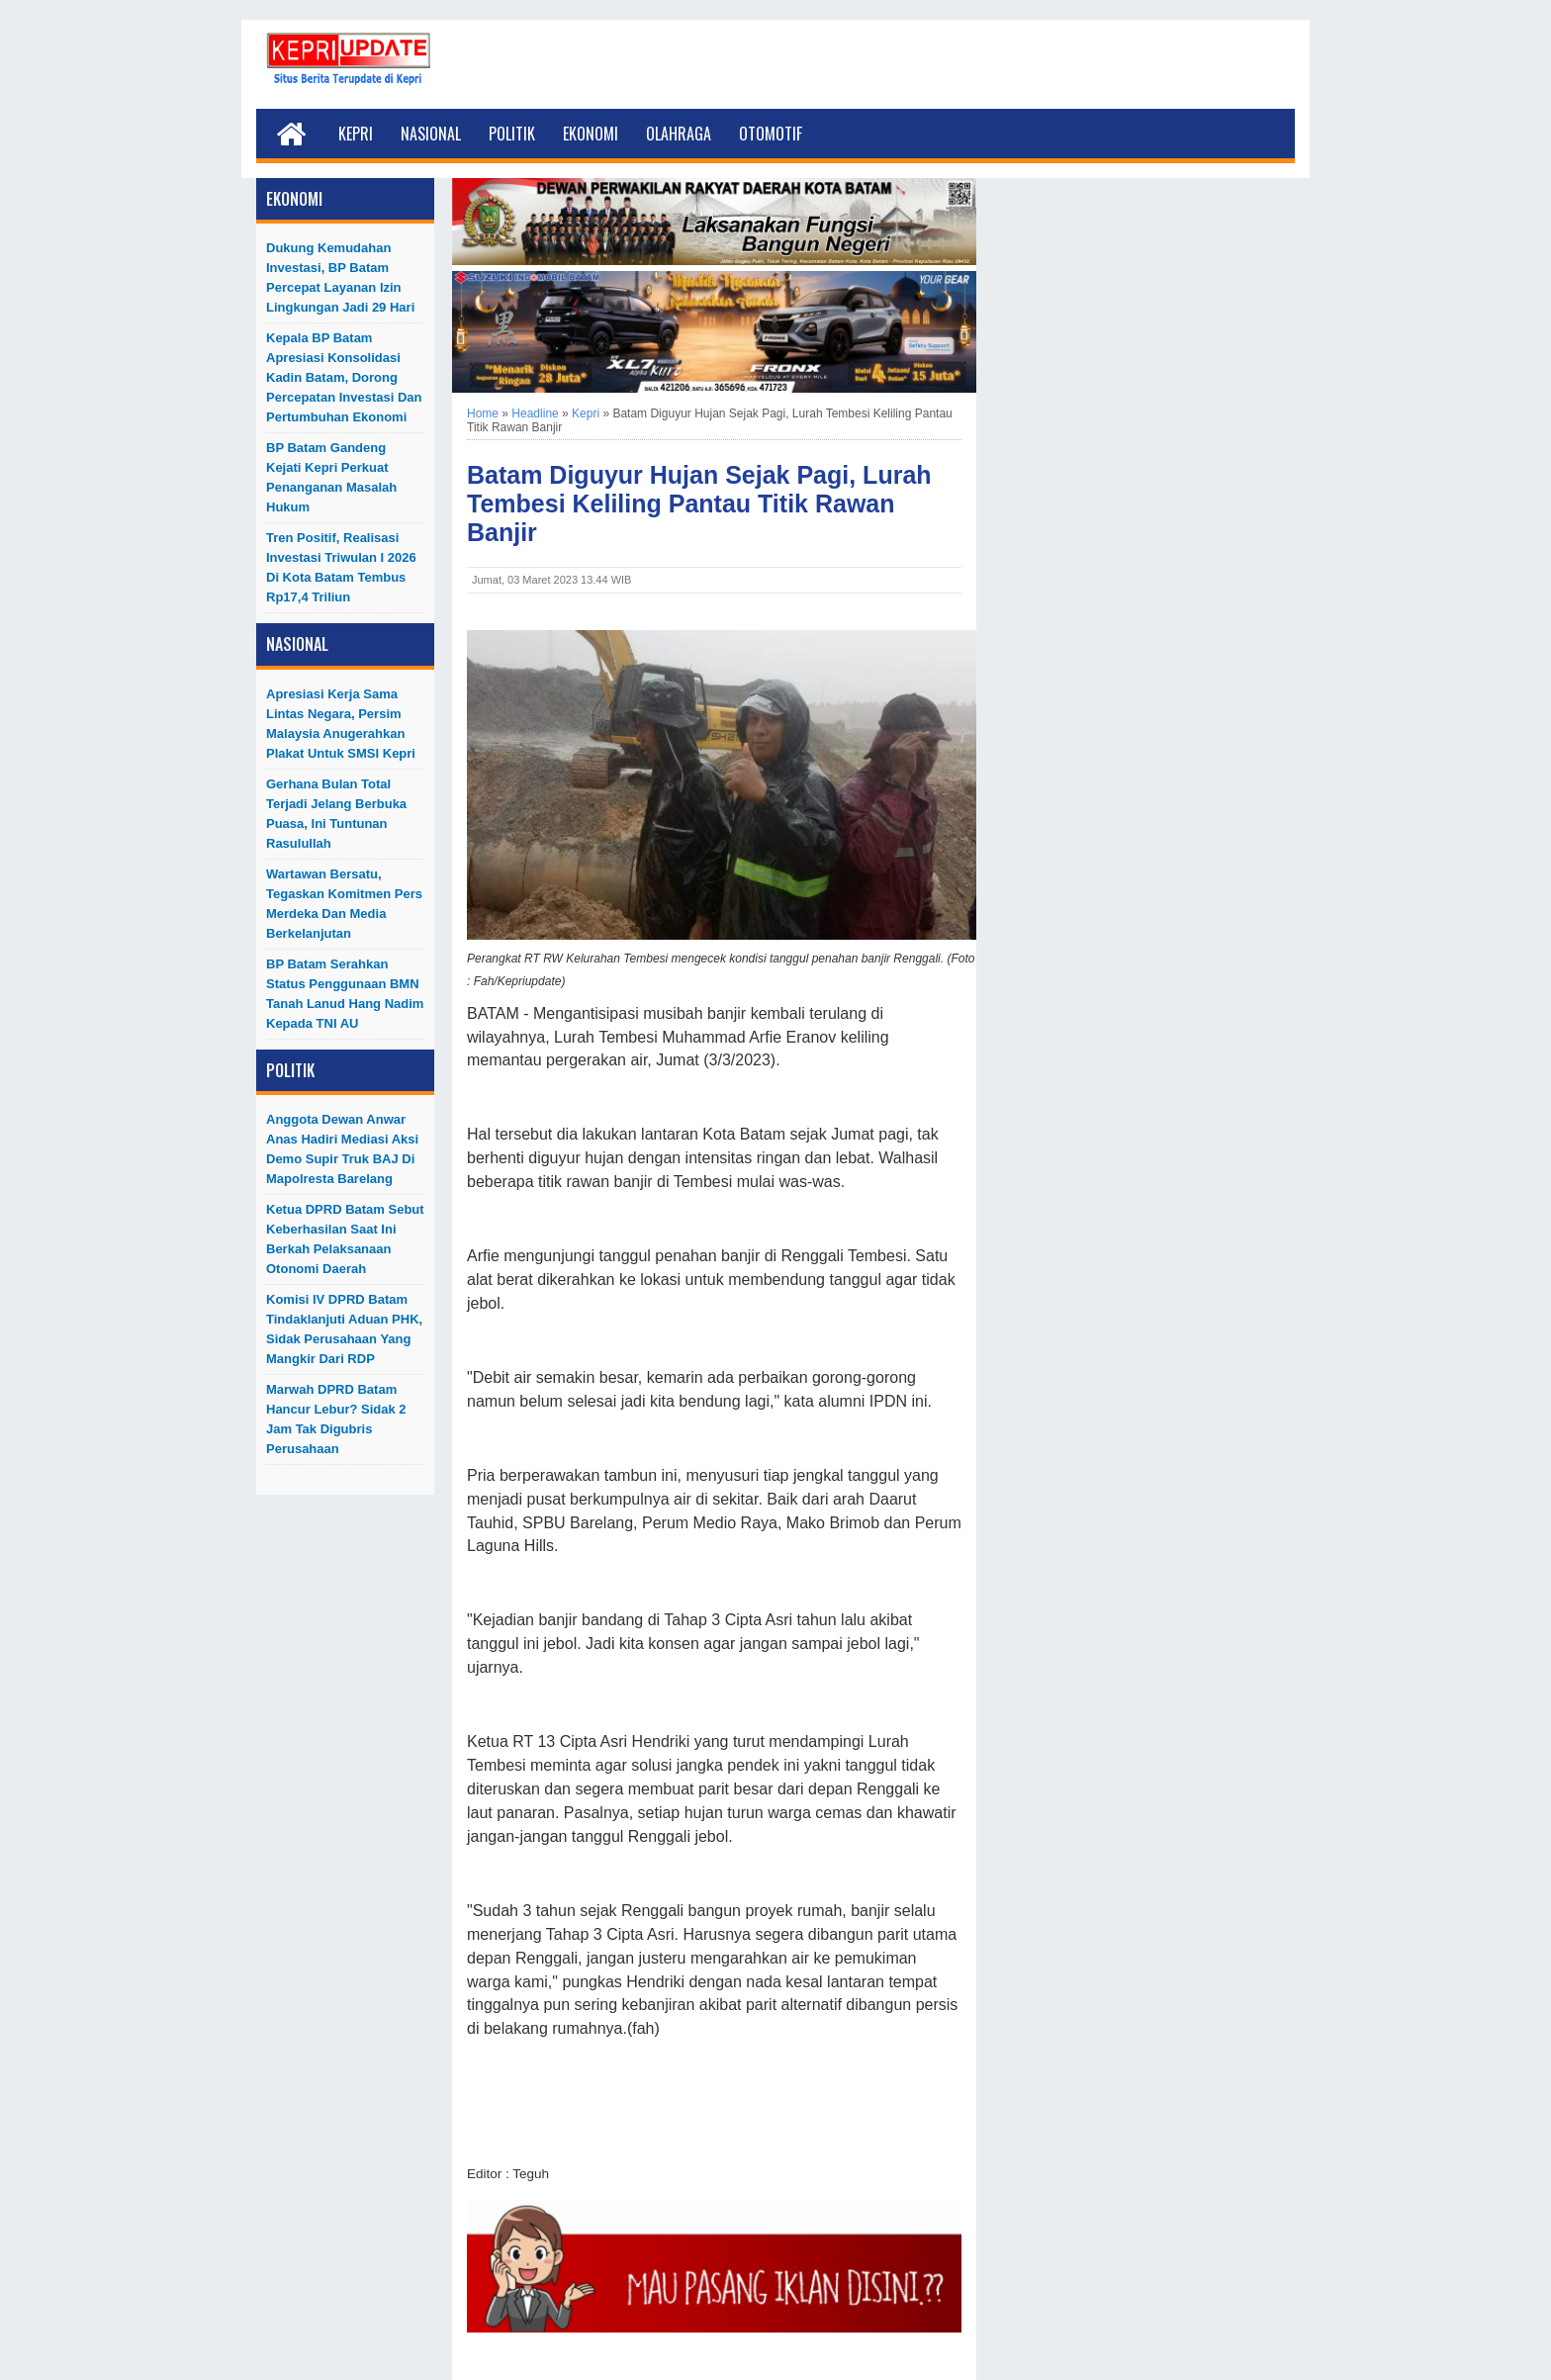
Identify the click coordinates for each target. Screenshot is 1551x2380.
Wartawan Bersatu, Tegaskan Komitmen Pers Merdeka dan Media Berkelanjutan (344, 904)
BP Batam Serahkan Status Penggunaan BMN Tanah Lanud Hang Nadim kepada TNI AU (344, 994)
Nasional (431, 133)
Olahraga (678, 133)
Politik (512, 133)
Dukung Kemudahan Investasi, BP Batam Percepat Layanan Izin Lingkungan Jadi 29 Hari (340, 277)
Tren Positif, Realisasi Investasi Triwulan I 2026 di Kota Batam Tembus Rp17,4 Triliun (341, 567)
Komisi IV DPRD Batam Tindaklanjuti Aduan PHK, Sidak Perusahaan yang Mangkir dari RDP (344, 1329)
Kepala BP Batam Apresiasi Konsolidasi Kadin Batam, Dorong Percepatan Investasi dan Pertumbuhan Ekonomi (344, 377)
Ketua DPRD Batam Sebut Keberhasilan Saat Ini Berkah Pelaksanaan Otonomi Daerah (345, 1239)
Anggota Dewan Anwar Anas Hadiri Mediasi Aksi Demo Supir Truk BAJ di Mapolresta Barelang (342, 1149)
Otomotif (770, 133)
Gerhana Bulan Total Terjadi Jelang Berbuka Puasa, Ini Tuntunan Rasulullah (336, 814)
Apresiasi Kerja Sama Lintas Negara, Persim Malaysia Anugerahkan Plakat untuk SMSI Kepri (340, 724)
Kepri (355, 133)
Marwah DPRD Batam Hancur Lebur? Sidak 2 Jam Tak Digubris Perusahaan (336, 1419)
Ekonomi (590, 133)
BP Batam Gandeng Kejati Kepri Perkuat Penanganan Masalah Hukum (331, 477)
